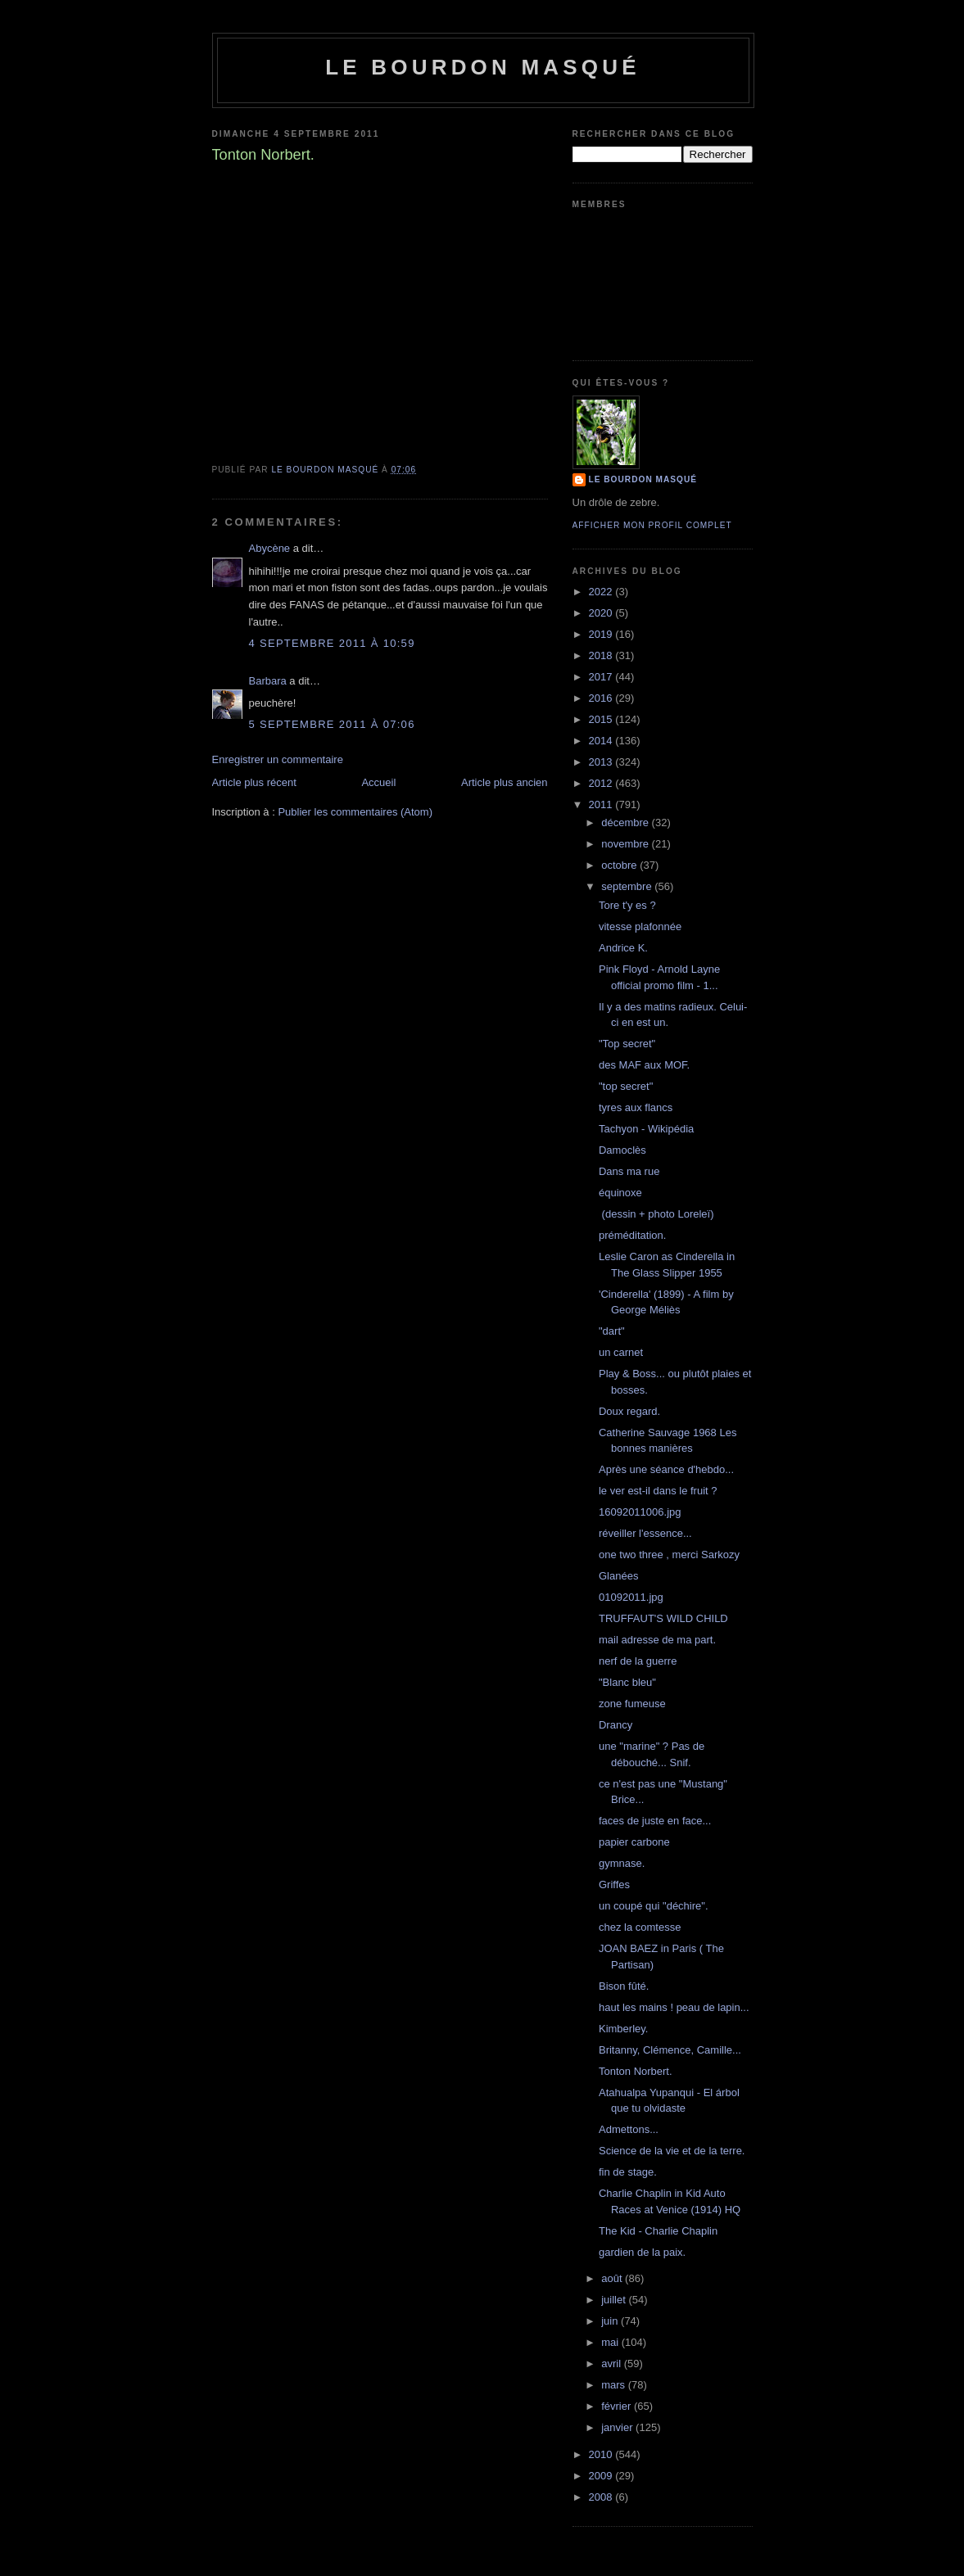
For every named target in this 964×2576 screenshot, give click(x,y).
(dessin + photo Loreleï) (656, 1214)
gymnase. (622, 1863)
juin (611, 2321)
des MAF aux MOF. (644, 1065)
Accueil (378, 782)
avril (612, 2363)
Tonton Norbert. (635, 2071)
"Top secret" (627, 1043)
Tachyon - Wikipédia (646, 1129)
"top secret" (626, 1086)
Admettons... (629, 2129)
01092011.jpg (631, 1597)
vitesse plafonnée (640, 926)
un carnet (621, 1352)
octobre (620, 865)
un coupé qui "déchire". (653, 1906)
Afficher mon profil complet (652, 525)
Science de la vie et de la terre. (672, 2150)
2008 (602, 2497)
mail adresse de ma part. (657, 1640)
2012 (602, 783)
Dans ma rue (629, 1171)
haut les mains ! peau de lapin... (674, 2007)
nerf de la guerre (638, 1661)
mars (614, 2385)
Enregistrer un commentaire (277, 759)
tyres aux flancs (635, 1107)
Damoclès (622, 1150)
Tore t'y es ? (627, 905)
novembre (626, 844)
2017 (602, 677)
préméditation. (632, 1235)
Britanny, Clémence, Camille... (670, 2050)
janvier (618, 2427)
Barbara (268, 681)
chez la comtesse (640, 1927)
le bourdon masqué (482, 67)
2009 (602, 2476)
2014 (602, 740)
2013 (602, 762)
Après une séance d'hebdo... (666, 1469)
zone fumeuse (632, 1703)
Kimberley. (623, 2028)
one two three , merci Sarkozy (669, 1554)
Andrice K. (623, 948)
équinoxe (620, 1192)
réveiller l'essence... (645, 1533)
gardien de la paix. (642, 2252)
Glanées (618, 1576)
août (613, 2278)
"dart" (612, 1331)
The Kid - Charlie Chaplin (658, 2231)
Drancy (615, 1725)
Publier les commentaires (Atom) (355, 812)
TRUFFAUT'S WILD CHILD (663, 1618)
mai (611, 2342)
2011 (602, 804)
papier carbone (634, 1842)
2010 (602, 2454)
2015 (602, 719)
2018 (602, 655)
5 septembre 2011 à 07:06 (332, 724)
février (617, 2406)
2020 (602, 613)
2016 (602, 698)
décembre (626, 822)
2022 (602, 591)
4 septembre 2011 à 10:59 (332, 643)
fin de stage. (628, 2172)
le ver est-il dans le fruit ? (658, 1491)
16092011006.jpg (640, 1512)
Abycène (270, 548)
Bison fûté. (624, 1986)
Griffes (614, 1884)
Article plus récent (254, 782)
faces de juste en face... (655, 1820)
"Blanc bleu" (627, 1682)
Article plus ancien (504, 782)
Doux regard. (629, 1411)
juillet (614, 2300)
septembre (627, 886)
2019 (602, 634)
